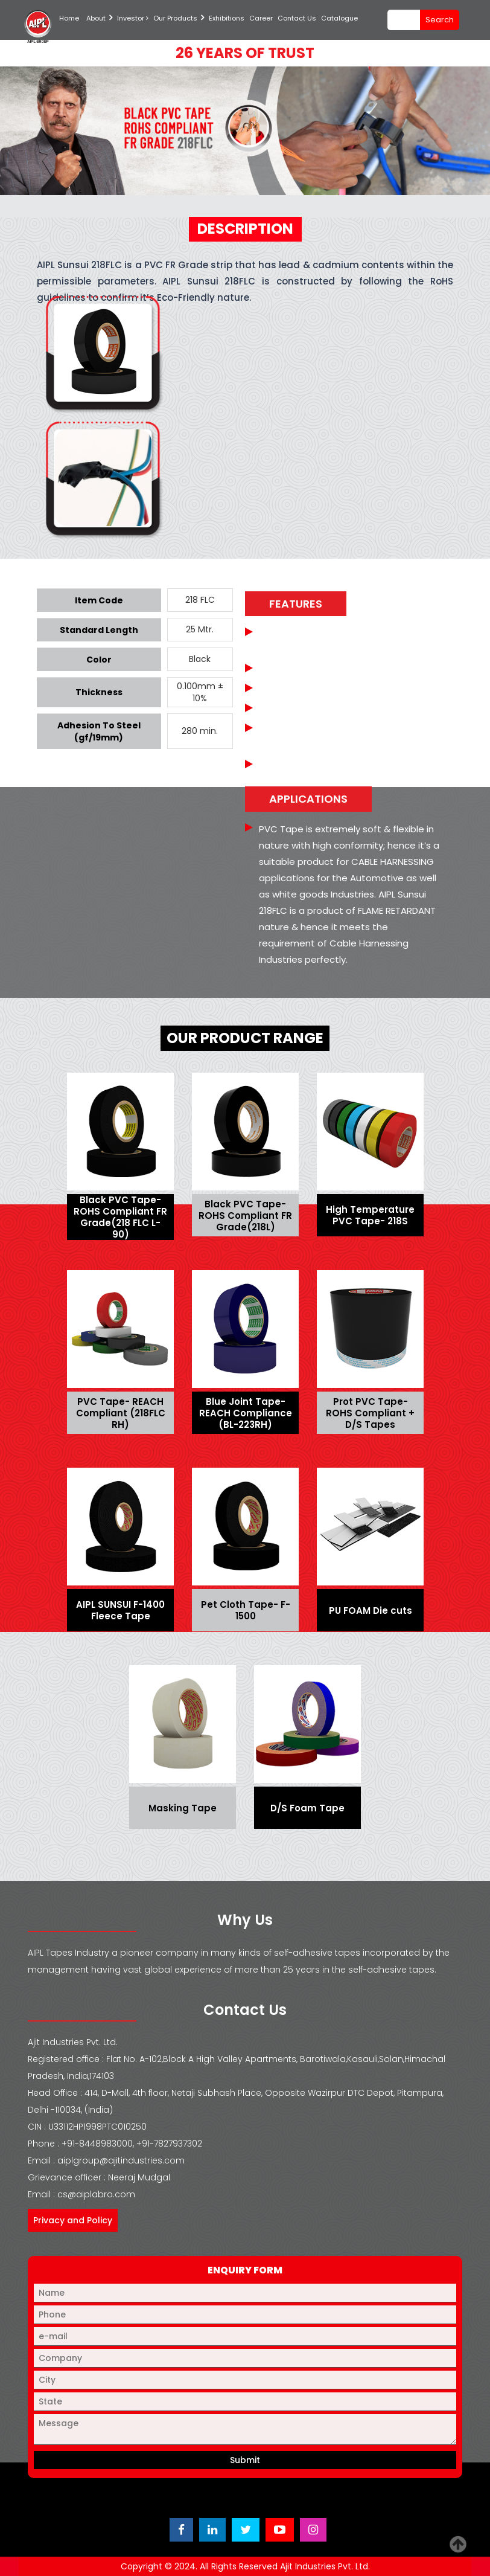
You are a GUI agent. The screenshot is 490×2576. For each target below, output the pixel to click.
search (439, 19)
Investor (132, 18)
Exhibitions (226, 18)
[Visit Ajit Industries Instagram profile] (313, 2530)
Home (69, 18)
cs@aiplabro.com (96, 2194)
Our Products (175, 18)
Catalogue (339, 18)
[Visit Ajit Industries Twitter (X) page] (245, 2530)
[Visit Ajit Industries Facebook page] (181, 2530)
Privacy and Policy (72, 2220)
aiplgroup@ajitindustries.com (121, 2160)
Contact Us (297, 18)
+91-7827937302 (169, 2144)
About (96, 18)
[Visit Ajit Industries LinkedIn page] (212, 2530)
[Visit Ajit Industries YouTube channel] (280, 2530)
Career (261, 18)
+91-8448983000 (97, 2144)
